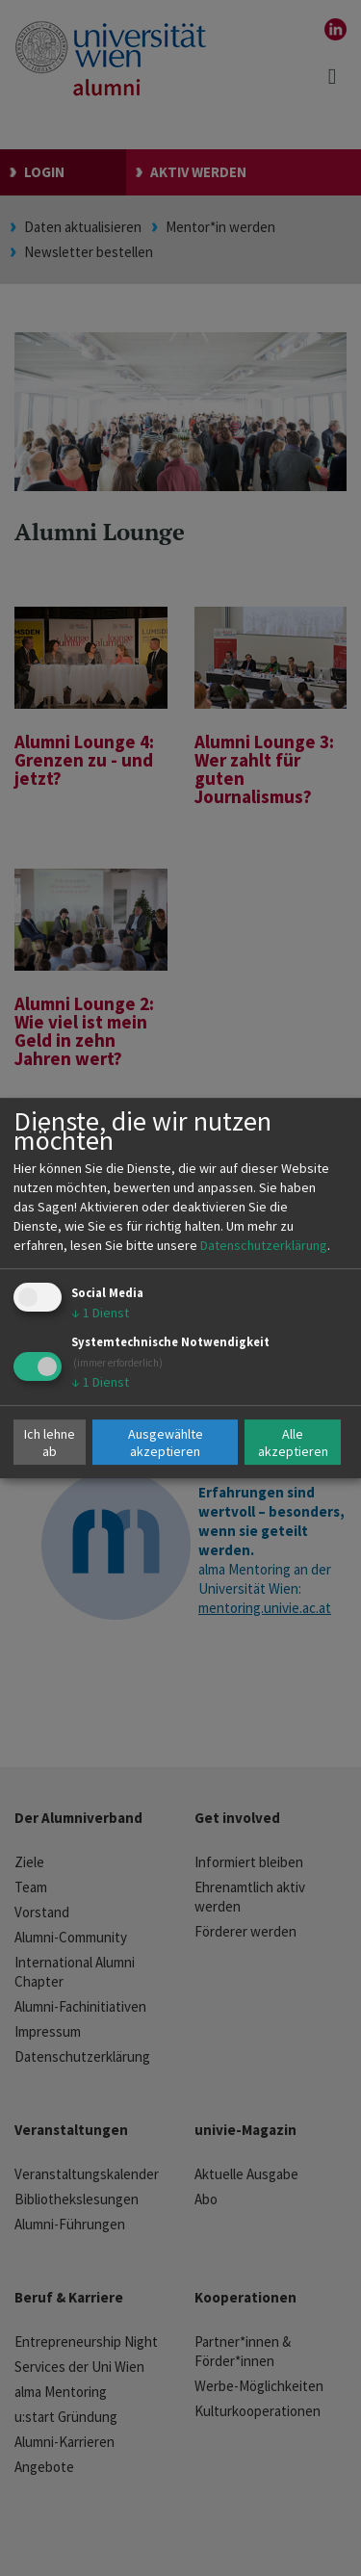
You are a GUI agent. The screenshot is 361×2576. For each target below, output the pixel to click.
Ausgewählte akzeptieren (165, 1442)
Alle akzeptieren (293, 1442)
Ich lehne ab (49, 1442)
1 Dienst (100, 1312)
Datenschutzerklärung (263, 1245)
